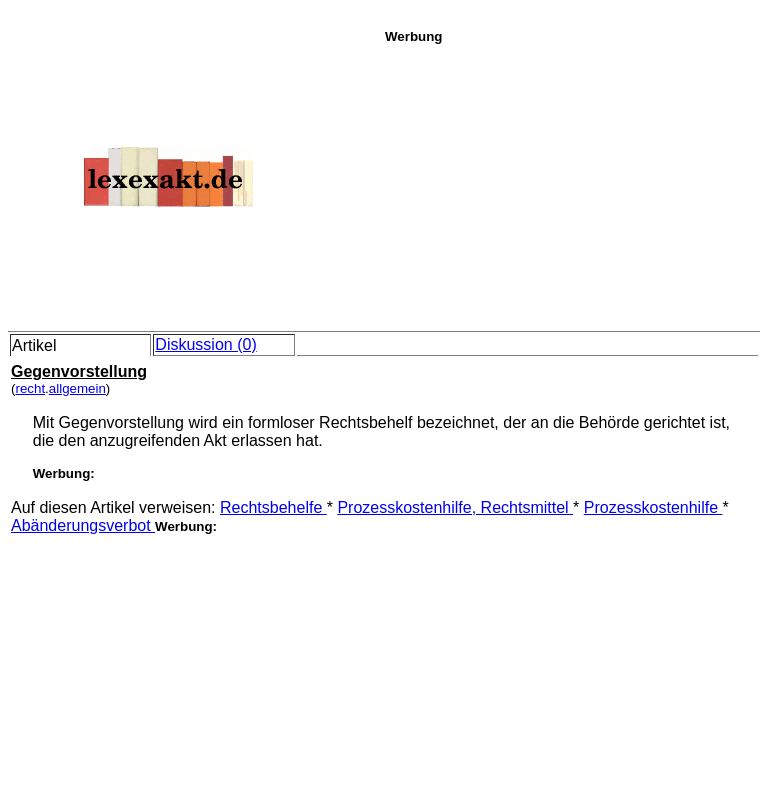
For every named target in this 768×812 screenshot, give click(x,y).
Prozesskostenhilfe (653, 507)
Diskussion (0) (205, 344)
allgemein (77, 388)
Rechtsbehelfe (273, 507)
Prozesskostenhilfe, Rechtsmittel (455, 507)
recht (30, 388)
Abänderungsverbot (83, 525)
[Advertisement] (571, 184)
